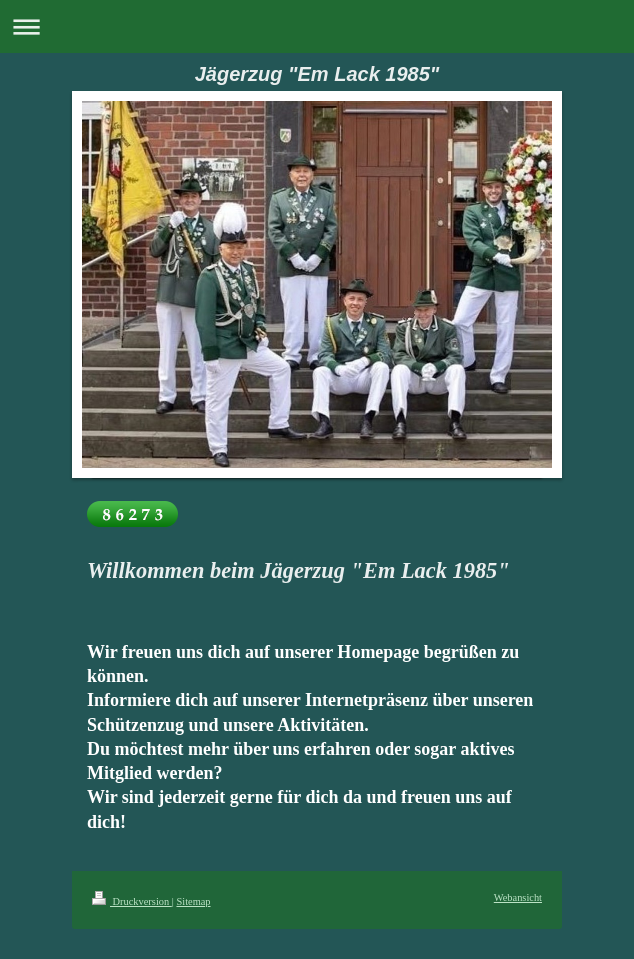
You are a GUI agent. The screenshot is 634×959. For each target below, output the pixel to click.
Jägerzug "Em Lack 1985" (317, 74)
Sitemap (193, 901)
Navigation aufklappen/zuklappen (317, 26)
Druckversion (132, 901)
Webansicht (518, 897)
